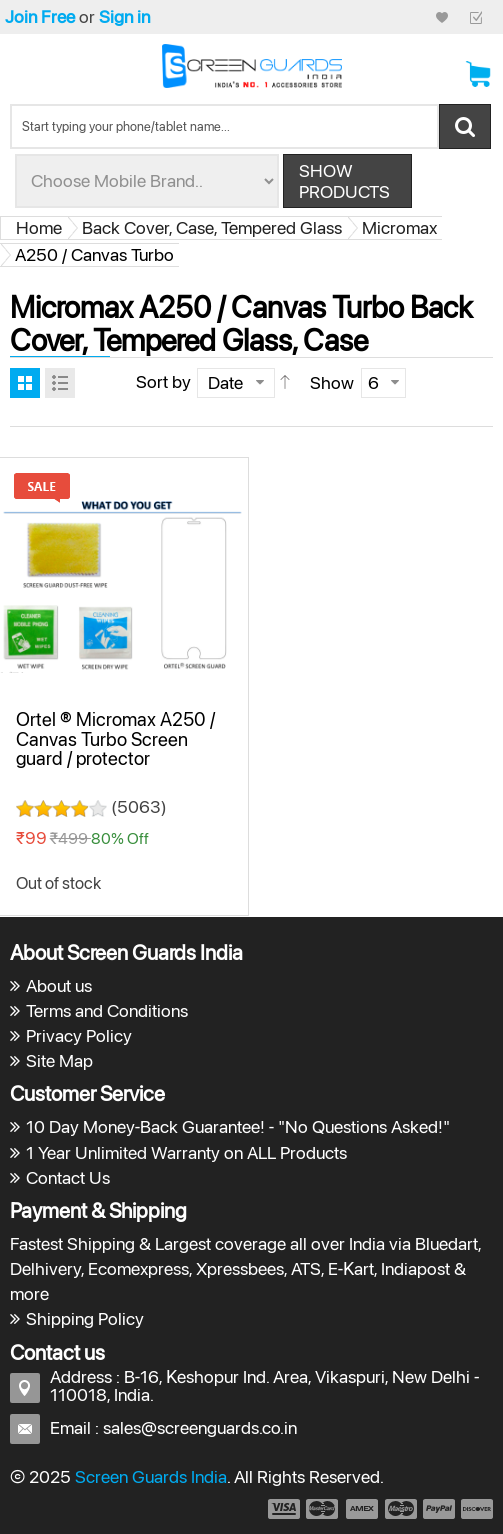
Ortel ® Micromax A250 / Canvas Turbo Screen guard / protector (115, 738)
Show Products (344, 181)
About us (59, 985)
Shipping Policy (85, 1318)
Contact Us (68, 1177)
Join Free (40, 16)
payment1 (283, 1509)
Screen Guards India (151, 1476)
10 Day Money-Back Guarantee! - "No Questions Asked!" (238, 1126)
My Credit (442, 17)
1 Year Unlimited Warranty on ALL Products (186, 1152)
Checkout (476, 17)
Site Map (59, 1060)
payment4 (403, 1509)
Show (332, 382)
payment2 (323, 1509)
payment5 (439, 1509)
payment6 (475, 1509)
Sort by (163, 381)
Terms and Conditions (107, 1010)
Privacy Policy (79, 1035)
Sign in (124, 16)
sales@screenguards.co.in (200, 1427)
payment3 (363, 1509)
